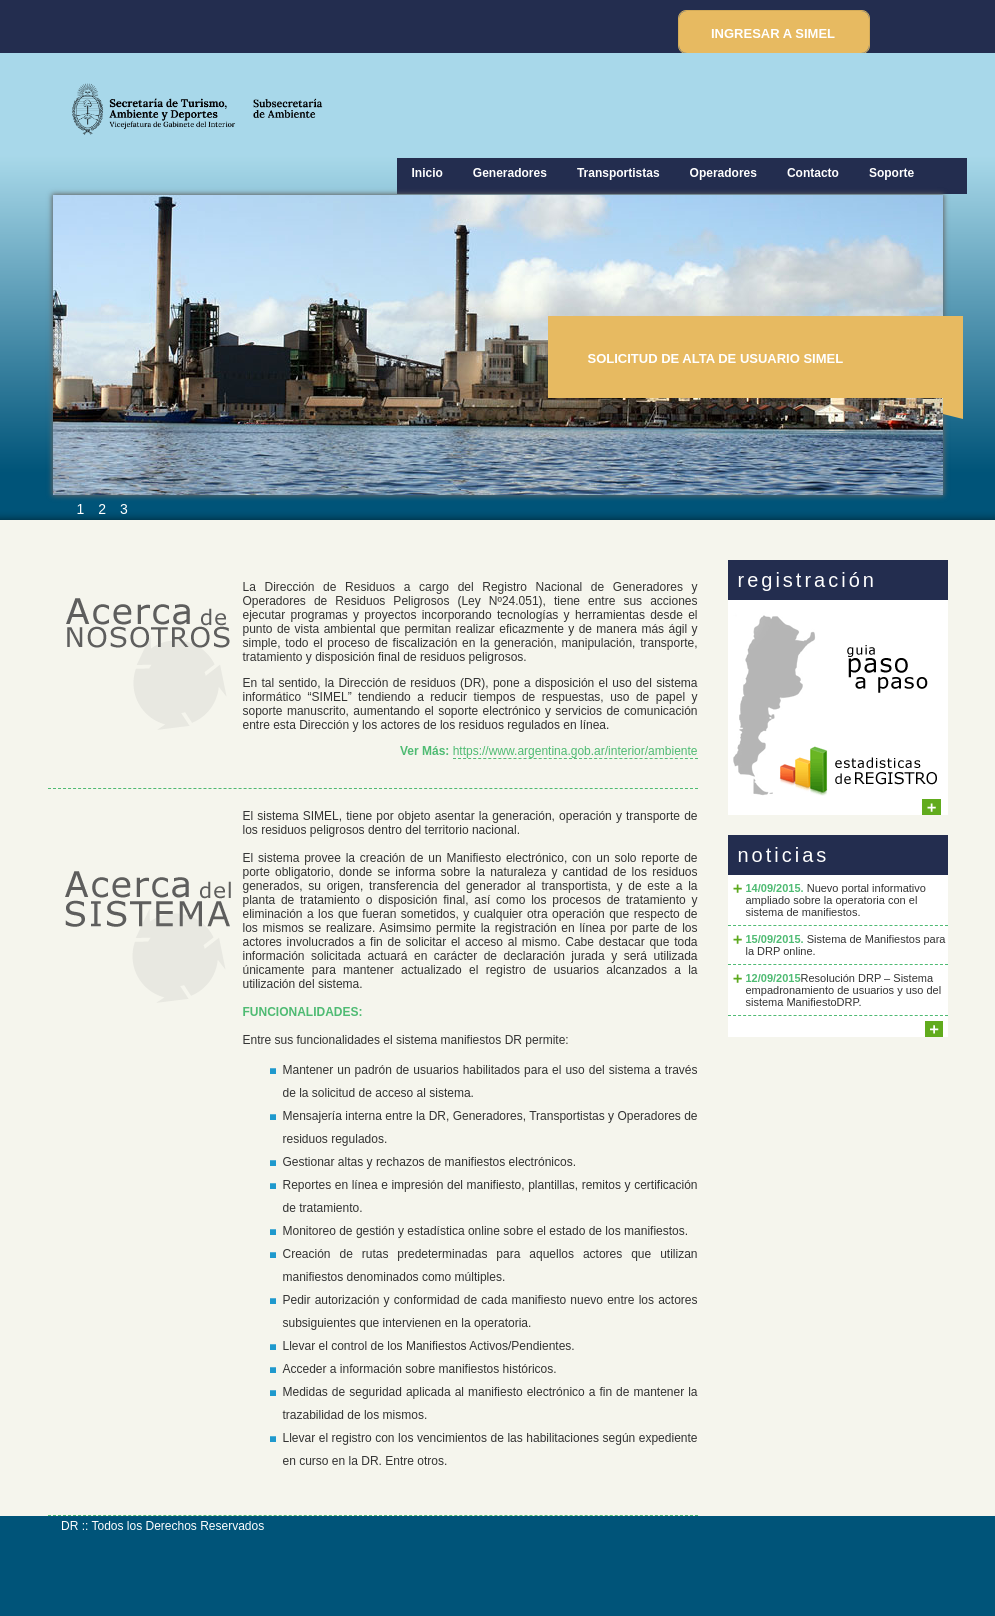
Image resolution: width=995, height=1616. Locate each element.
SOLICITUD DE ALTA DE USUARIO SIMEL (716, 358)
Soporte (891, 173)
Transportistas (618, 173)
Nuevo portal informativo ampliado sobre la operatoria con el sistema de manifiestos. (836, 900)
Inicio (427, 173)
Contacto (813, 173)
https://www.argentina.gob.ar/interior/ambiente (575, 751)
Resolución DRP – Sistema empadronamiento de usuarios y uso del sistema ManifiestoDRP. (844, 990)
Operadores (723, 173)
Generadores (510, 173)
